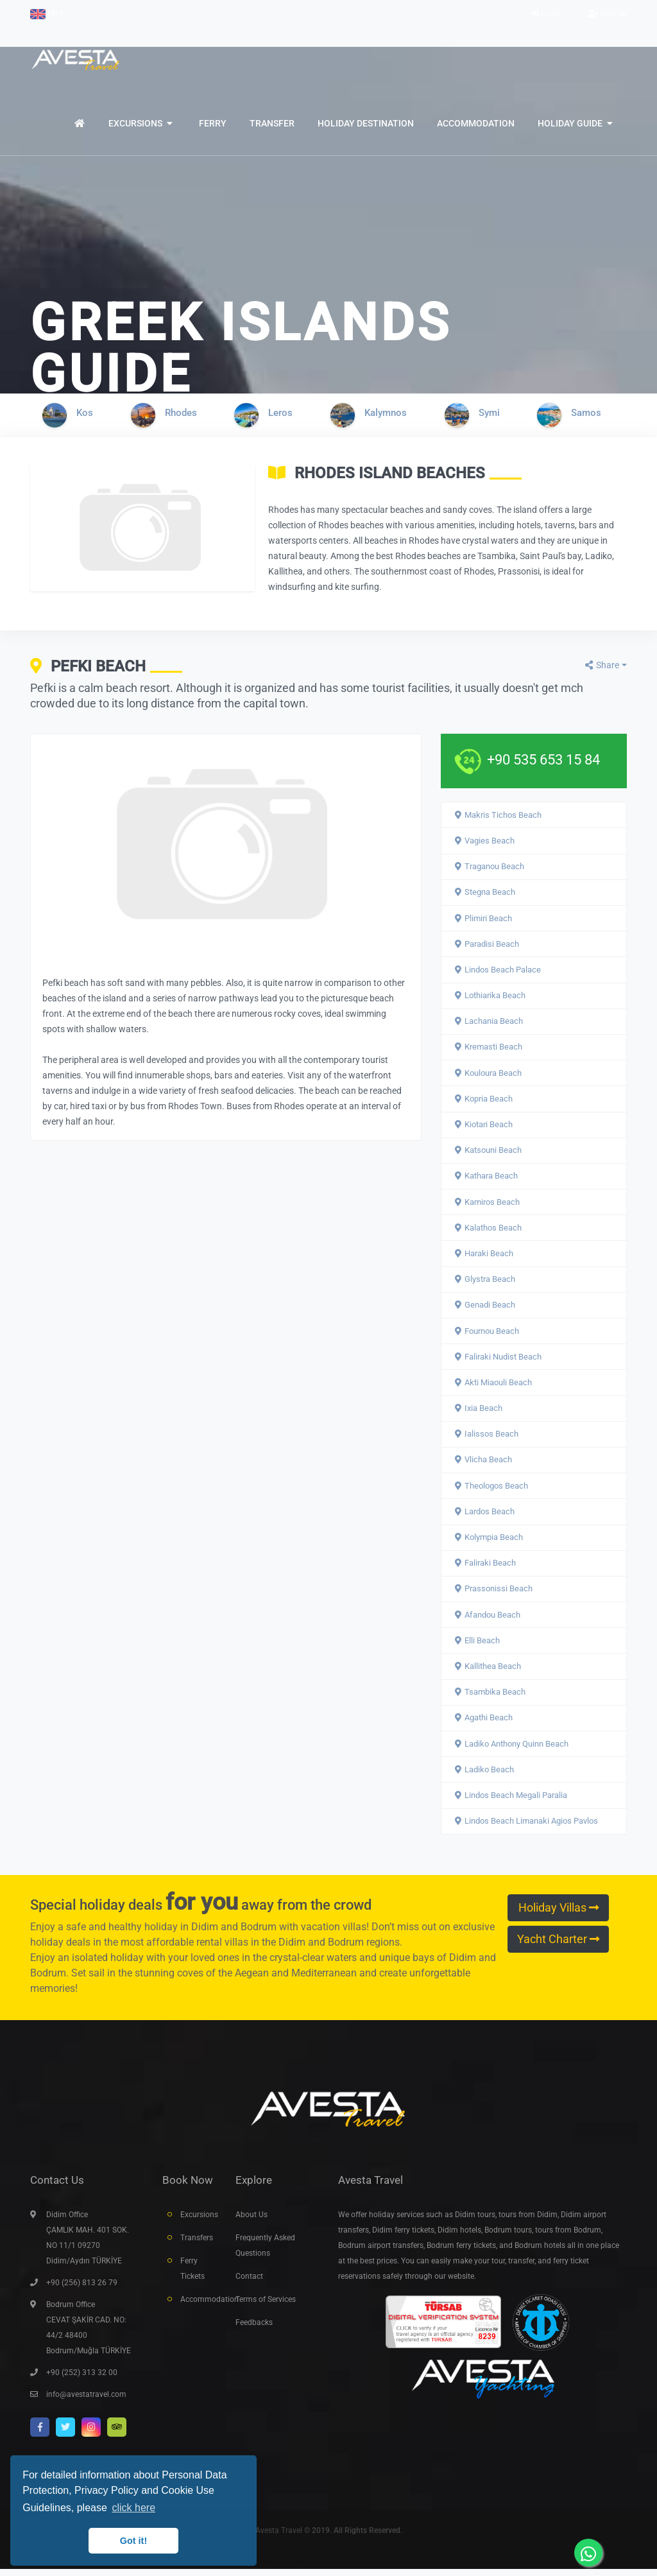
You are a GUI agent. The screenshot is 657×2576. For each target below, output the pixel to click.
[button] (47, 13)
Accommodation (198, 2306)
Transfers (196, 2244)
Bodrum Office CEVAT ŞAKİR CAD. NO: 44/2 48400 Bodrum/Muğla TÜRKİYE (88, 2334)
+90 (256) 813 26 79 (81, 2289)
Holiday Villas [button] (558, 1907)
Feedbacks (254, 2329)
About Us (251, 2221)
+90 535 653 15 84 (543, 760)
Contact (249, 2283)
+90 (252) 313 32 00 (81, 2379)
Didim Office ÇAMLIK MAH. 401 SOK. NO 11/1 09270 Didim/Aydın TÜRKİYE (87, 2244)
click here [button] (133, 2507)
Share (601, 665)
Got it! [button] (133, 2541)
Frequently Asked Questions (265, 2252)
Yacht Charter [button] (558, 1939)
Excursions (198, 2221)
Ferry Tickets (192, 2275)
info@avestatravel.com (86, 2401)
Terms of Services (265, 2306)
